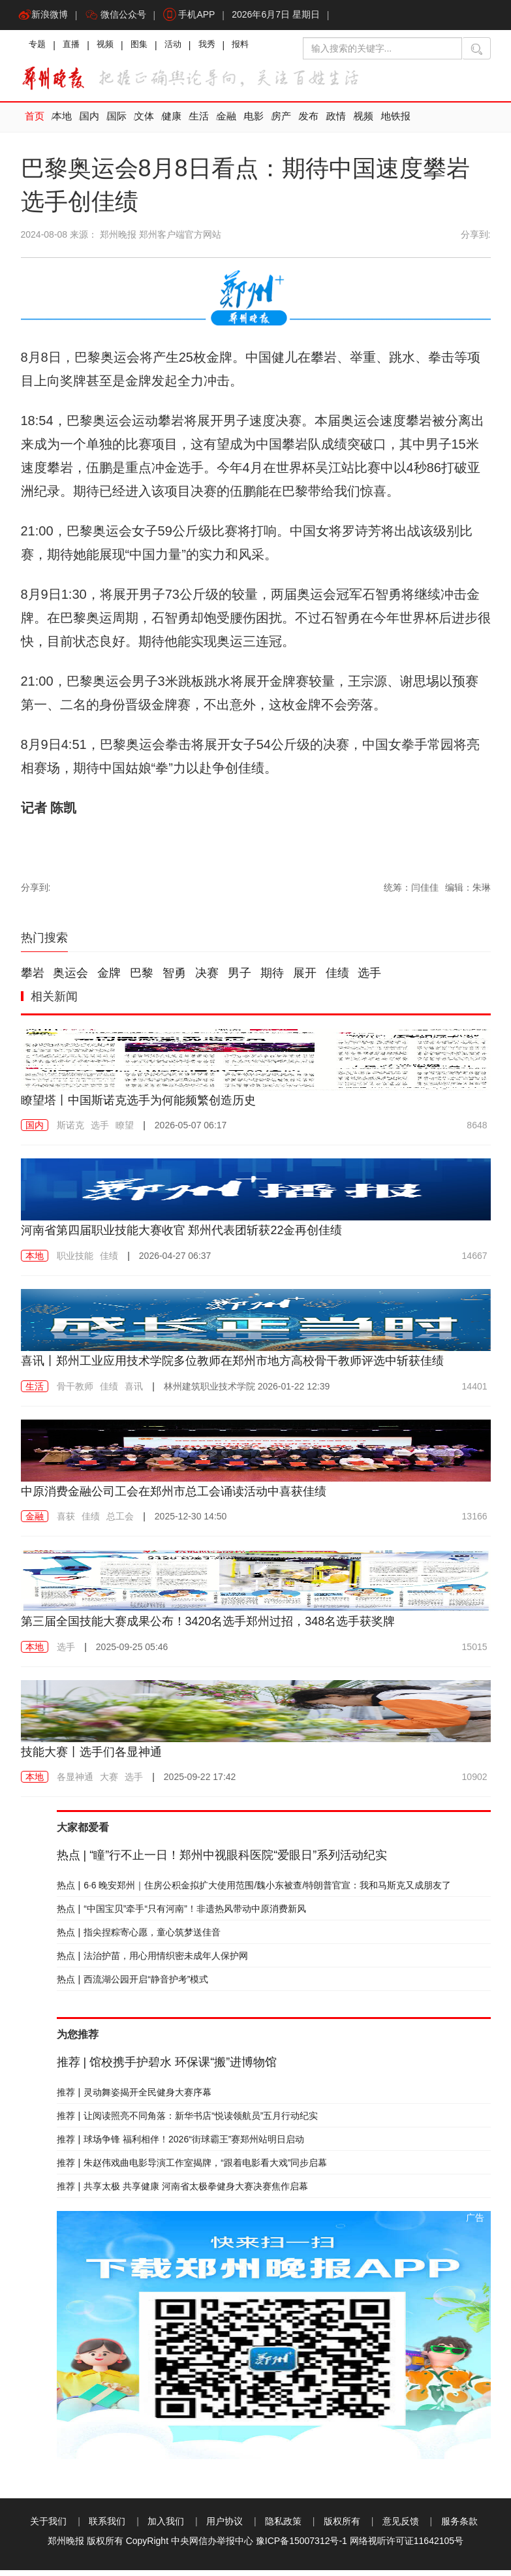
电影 (253, 123)
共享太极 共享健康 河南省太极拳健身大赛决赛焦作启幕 (182, 2192)
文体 (144, 123)
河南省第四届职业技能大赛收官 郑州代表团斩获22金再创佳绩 (200, 1235)
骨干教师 (75, 1391)
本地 (62, 123)
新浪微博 (44, 16)
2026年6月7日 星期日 (285, 16)
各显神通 (75, 1782)
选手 (369, 978)
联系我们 (107, 2527)
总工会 (120, 1522)
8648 (477, 1131)
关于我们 (48, 2527)
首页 (34, 123)
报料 (258, 49)
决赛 (207, 978)
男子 (239, 978)
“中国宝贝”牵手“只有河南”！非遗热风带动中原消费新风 (181, 1914)
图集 (148, 49)
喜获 (66, 1522)
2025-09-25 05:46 (132, 1652)
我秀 (221, 49)
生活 (199, 123)
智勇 (174, 978)
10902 (475, 1782)
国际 (116, 123)
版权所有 (342, 2527)
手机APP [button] (196, 16)
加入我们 (165, 2527)
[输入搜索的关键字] (382, 51)
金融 (226, 123)
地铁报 (396, 123)
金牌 (109, 978)
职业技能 (75, 1261)
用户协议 (224, 2527)
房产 (281, 123)
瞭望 (125, 1131)
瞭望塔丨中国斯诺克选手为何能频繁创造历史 (151, 1105)
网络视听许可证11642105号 (406, 2546)
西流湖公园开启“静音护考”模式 (133, 1985)
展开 (305, 978)
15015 (475, 1652)
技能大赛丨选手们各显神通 (99, 1756)
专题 (39, 49)
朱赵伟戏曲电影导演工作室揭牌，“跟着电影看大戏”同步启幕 (192, 2168)
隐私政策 (283, 2527)
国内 (89, 123)
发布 (308, 123)
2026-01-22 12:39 (247, 1391)
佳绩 (337, 978)
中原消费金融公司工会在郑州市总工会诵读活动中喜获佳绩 (190, 1496)
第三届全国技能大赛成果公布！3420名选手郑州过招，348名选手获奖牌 (229, 1626)
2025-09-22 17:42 (200, 1782)
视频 (112, 49)
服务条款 (459, 2527)
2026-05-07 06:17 (191, 1131)
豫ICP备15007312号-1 (301, 2546)
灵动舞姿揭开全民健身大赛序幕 (134, 2098)
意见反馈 (400, 2527)
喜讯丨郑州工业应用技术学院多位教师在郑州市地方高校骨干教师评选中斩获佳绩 (256, 1366)
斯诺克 (70, 1131)
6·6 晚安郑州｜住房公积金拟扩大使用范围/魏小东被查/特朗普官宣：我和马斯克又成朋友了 (254, 1891)
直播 (75, 49)
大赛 (109, 1782)
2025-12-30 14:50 (191, 1522)
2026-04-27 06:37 (175, 1261)
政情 (336, 123)
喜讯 (134, 1391)
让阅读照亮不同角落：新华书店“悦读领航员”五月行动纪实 (187, 2121)
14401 (475, 1391)
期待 (272, 978)
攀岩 (32, 978)
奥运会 (70, 978)
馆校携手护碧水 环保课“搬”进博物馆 (167, 2068)
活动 (185, 49)
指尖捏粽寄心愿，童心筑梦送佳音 (139, 1938)
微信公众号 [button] (119, 16)
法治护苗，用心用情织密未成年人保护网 (153, 1961)
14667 (475, 1261)
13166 (475, 1522)
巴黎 (141, 978)
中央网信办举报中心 (212, 2546)
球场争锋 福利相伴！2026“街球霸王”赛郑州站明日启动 (181, 2145)
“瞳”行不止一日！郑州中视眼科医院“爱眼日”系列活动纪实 (222, 1861)
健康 (171, 123)
